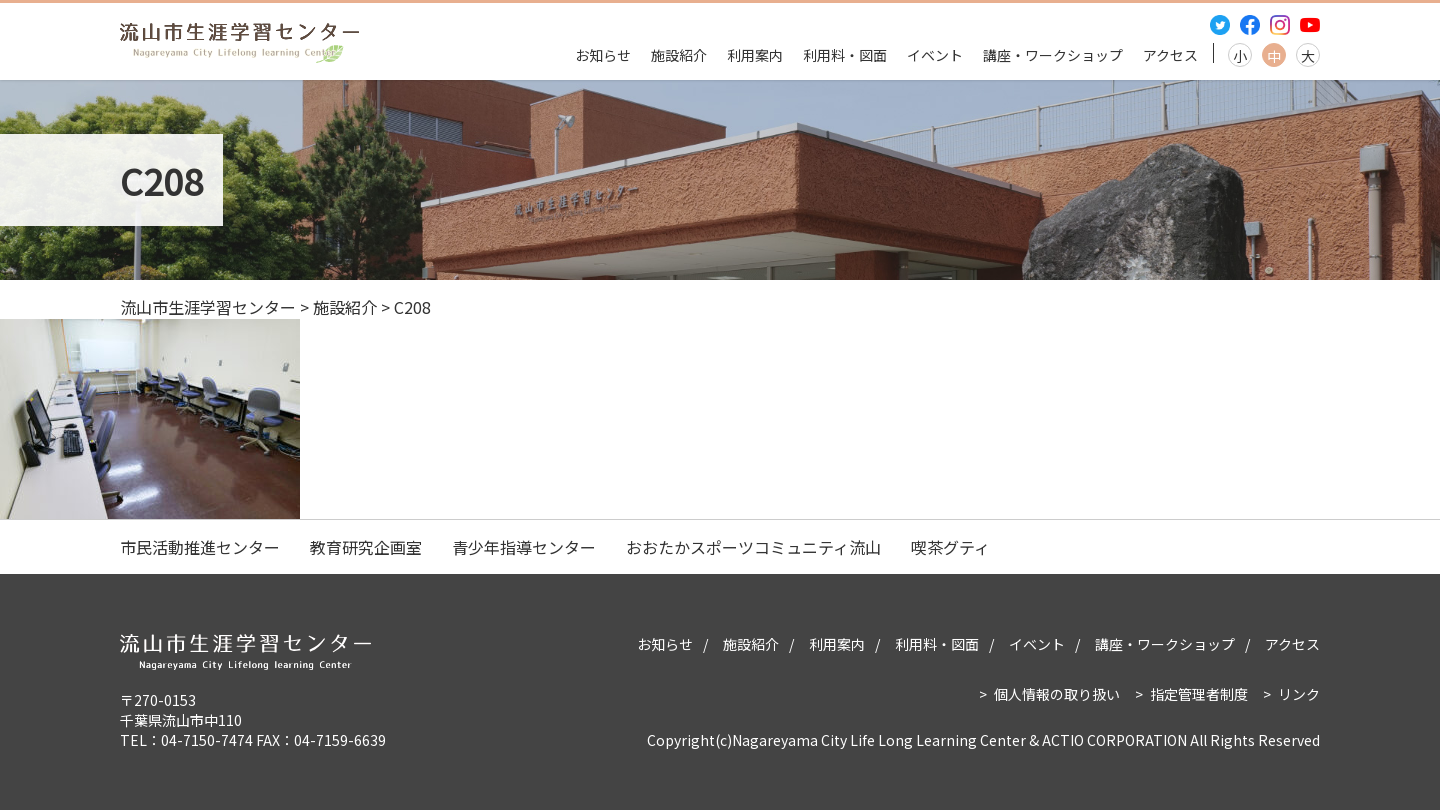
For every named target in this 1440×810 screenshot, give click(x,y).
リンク (1299, 694)
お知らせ (603, 55)
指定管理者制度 (1199, 694)
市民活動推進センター (200, 547)
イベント (935, 55)
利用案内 (755, 55)
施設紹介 (679, 55)
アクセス (1170, 55)
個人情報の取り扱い (1057, 694)
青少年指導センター (524, 547)
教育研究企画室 (366, 547)
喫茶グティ (950, 547)
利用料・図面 (845, 55)
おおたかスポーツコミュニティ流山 (753, 547)
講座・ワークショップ (1053, 55)
